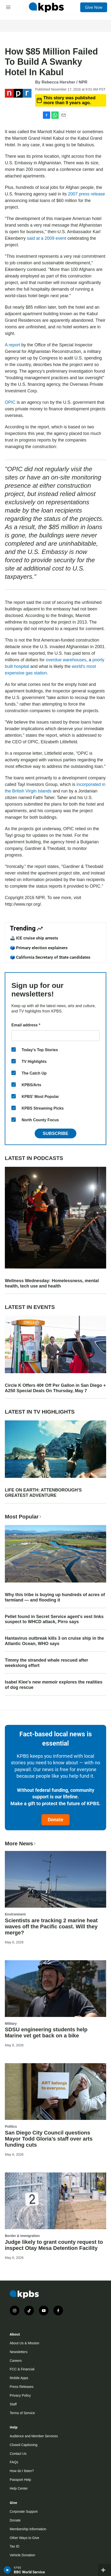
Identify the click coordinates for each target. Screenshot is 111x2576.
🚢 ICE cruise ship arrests (34, 938)
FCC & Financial (22, 2369)
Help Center (19, 2488)
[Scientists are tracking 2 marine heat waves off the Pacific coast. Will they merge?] (55, 1879)
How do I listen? (22, 2471)
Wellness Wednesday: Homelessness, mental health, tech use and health (52, 1283)
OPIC (10, 402)
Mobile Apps (19, 2378)
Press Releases (21, 2387)
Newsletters (18, 2352)
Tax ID (14, 2546)
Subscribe (55, 1133)
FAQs (14, 2462)
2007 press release (86, 194)
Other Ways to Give (24, 2538)
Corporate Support (24, 2511)
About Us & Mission (24, 2343)
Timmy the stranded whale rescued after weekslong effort (46, 1663)
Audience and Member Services (34, 2436)
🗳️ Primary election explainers (39, 947)
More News (21, 1843)
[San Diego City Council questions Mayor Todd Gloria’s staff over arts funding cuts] (55, 2091)
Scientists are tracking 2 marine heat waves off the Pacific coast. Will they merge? (51, 1926)
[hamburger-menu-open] (8, 7)
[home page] (46, 7)
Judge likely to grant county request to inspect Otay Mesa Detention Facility (54, 2245)
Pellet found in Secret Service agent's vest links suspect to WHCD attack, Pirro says (54, 1619)
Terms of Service (22, 2413)
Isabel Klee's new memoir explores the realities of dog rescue (53, 1685)
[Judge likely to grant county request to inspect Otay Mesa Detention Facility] (55, 2200)
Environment (15, 1914)
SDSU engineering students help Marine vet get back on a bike (46, 2032)
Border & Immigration (22, 2236)
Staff (13, 2404)
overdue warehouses (66, 659)
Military (11, 2023)
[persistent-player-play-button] (7, 2570)
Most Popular (23, 1517)
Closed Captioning (23, 2445)
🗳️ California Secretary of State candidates (50, 957)
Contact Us (18, 2454)
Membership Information (28, 2529)
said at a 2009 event (46, 238)
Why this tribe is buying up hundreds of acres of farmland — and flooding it (55, 1597)
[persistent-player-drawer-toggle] (104, 2570)
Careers (16, 2361)
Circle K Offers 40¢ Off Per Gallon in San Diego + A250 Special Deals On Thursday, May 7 (55, 1388)
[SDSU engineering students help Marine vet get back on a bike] (55, 1988)
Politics (11, 2126)
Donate (55, 1819)
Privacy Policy (20, 2395)
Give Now (93, 7)
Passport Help (20, 2480)
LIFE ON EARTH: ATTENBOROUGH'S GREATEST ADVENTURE (43, 1493)
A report (12, 344)
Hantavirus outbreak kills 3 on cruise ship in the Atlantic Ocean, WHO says (54, 1641)
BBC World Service (29, 2572)
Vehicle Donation (22, 2555)
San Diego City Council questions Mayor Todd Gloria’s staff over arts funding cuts (49, 2139)
